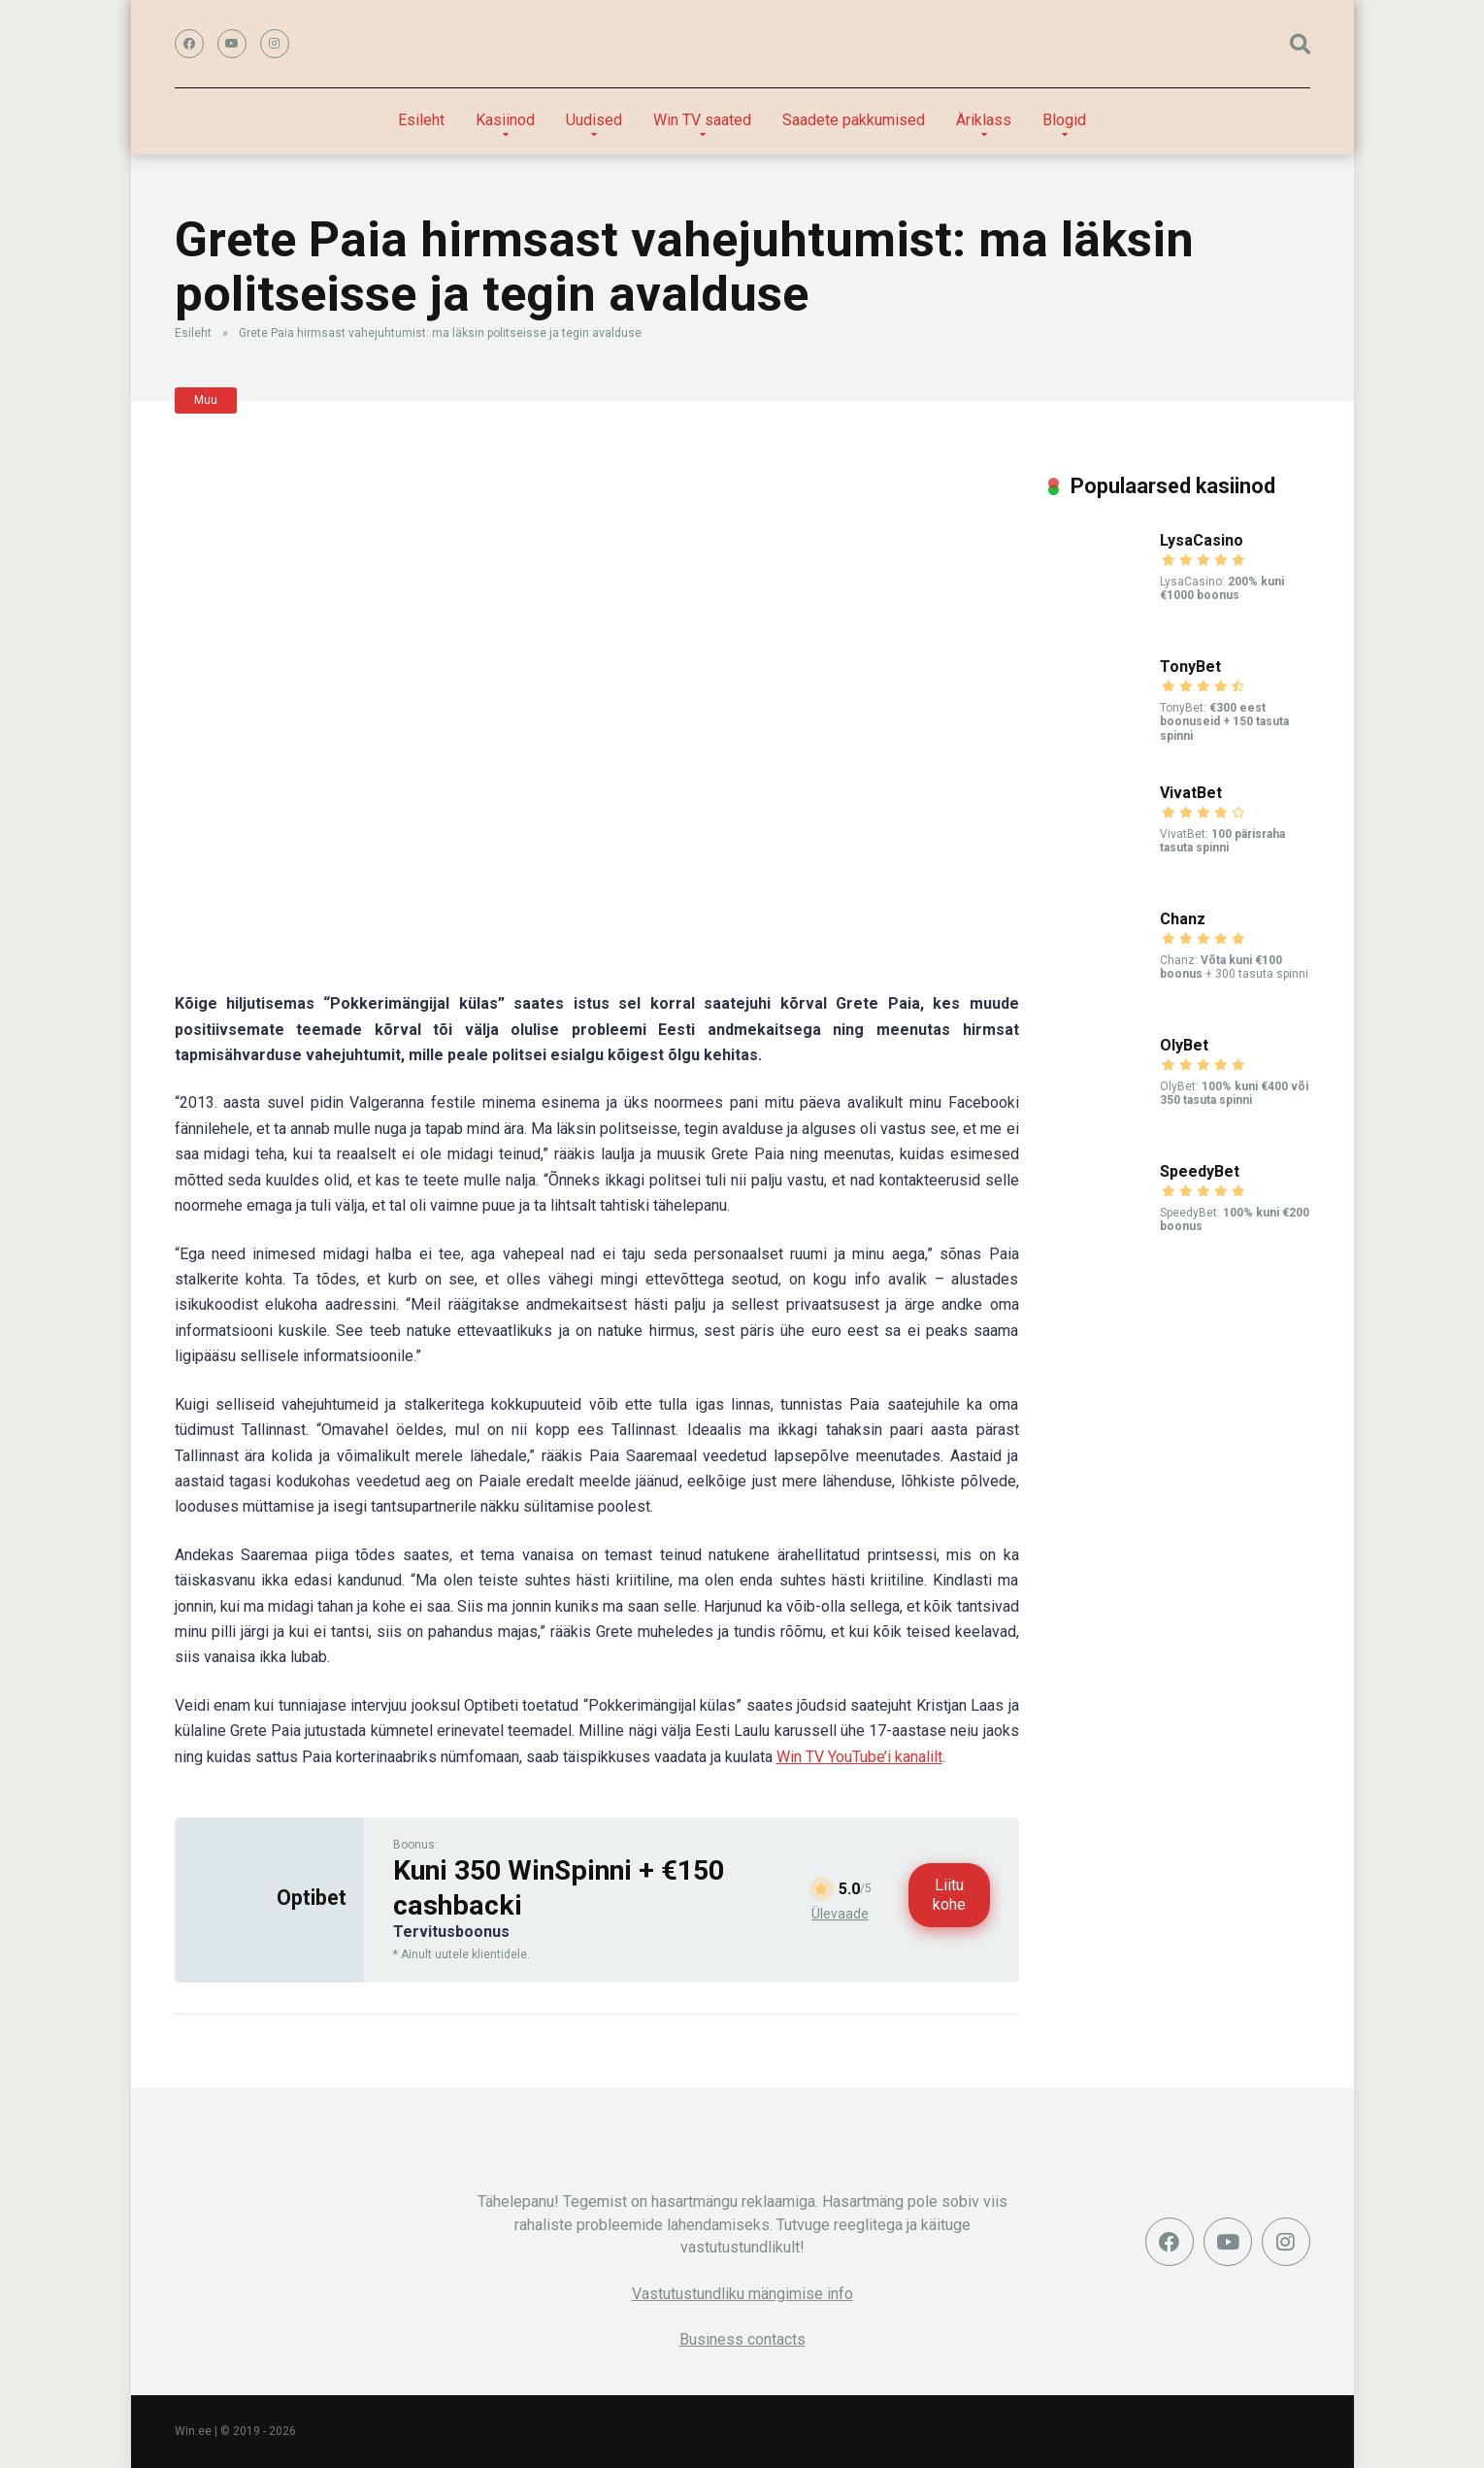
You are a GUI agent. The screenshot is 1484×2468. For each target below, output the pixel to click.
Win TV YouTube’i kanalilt (859, 1757)
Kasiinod (505, 120)
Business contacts (742, 2339)
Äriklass (983, 120)
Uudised (594, 120)
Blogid (1064, 120)
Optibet (311, 1897)
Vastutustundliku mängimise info (742, 2294)
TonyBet (1190, 666)
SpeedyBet (1199, 1171)
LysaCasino (1201, 540)
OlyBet (1184, 1045)
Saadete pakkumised (853, 120)
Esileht (421, 120)
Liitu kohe (949, 1895)
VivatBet (1191, 793)
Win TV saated (702, 120)
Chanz (1182, 919)
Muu (205, 400)
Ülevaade (840, 1913)
